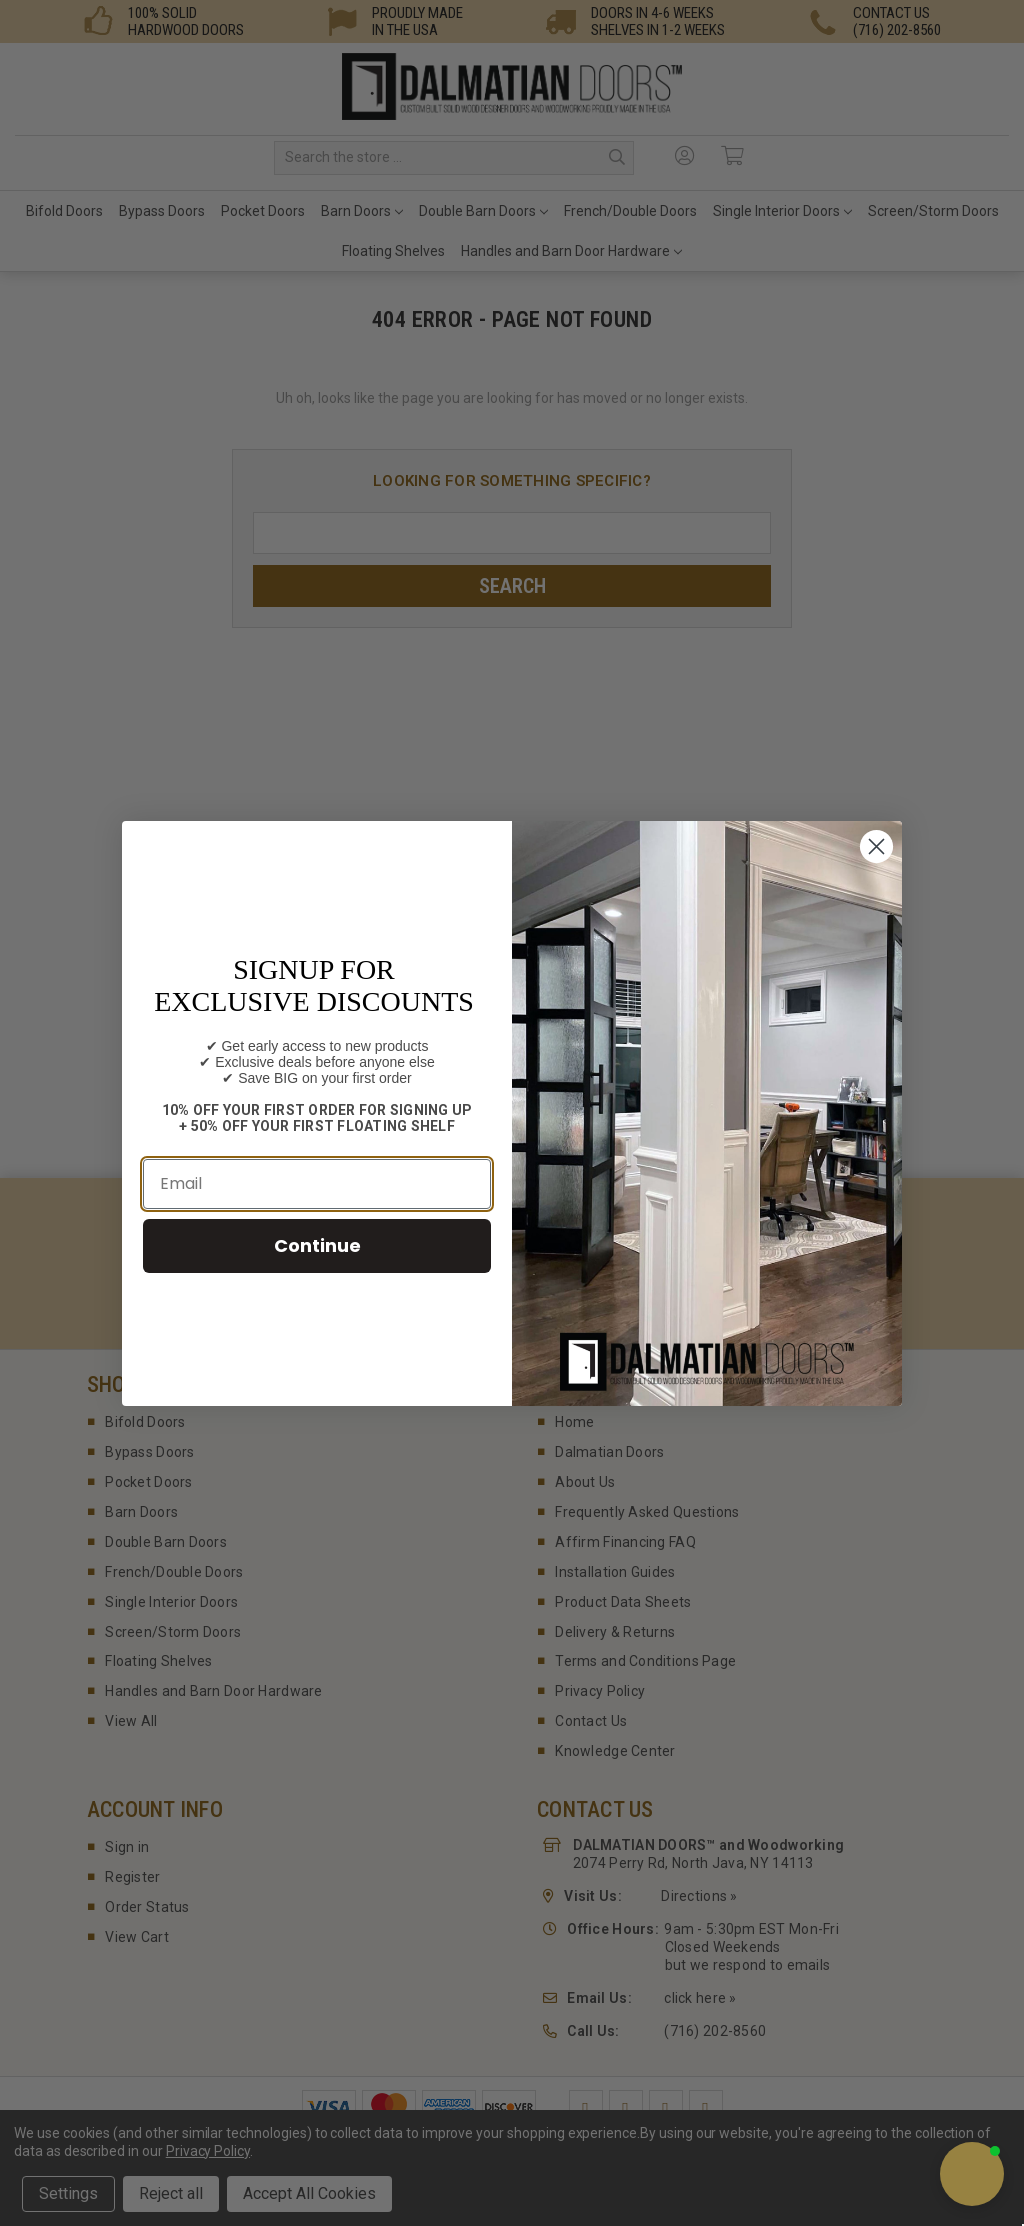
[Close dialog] (876, 846)
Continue (317, 1245)
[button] (972, 2174)
